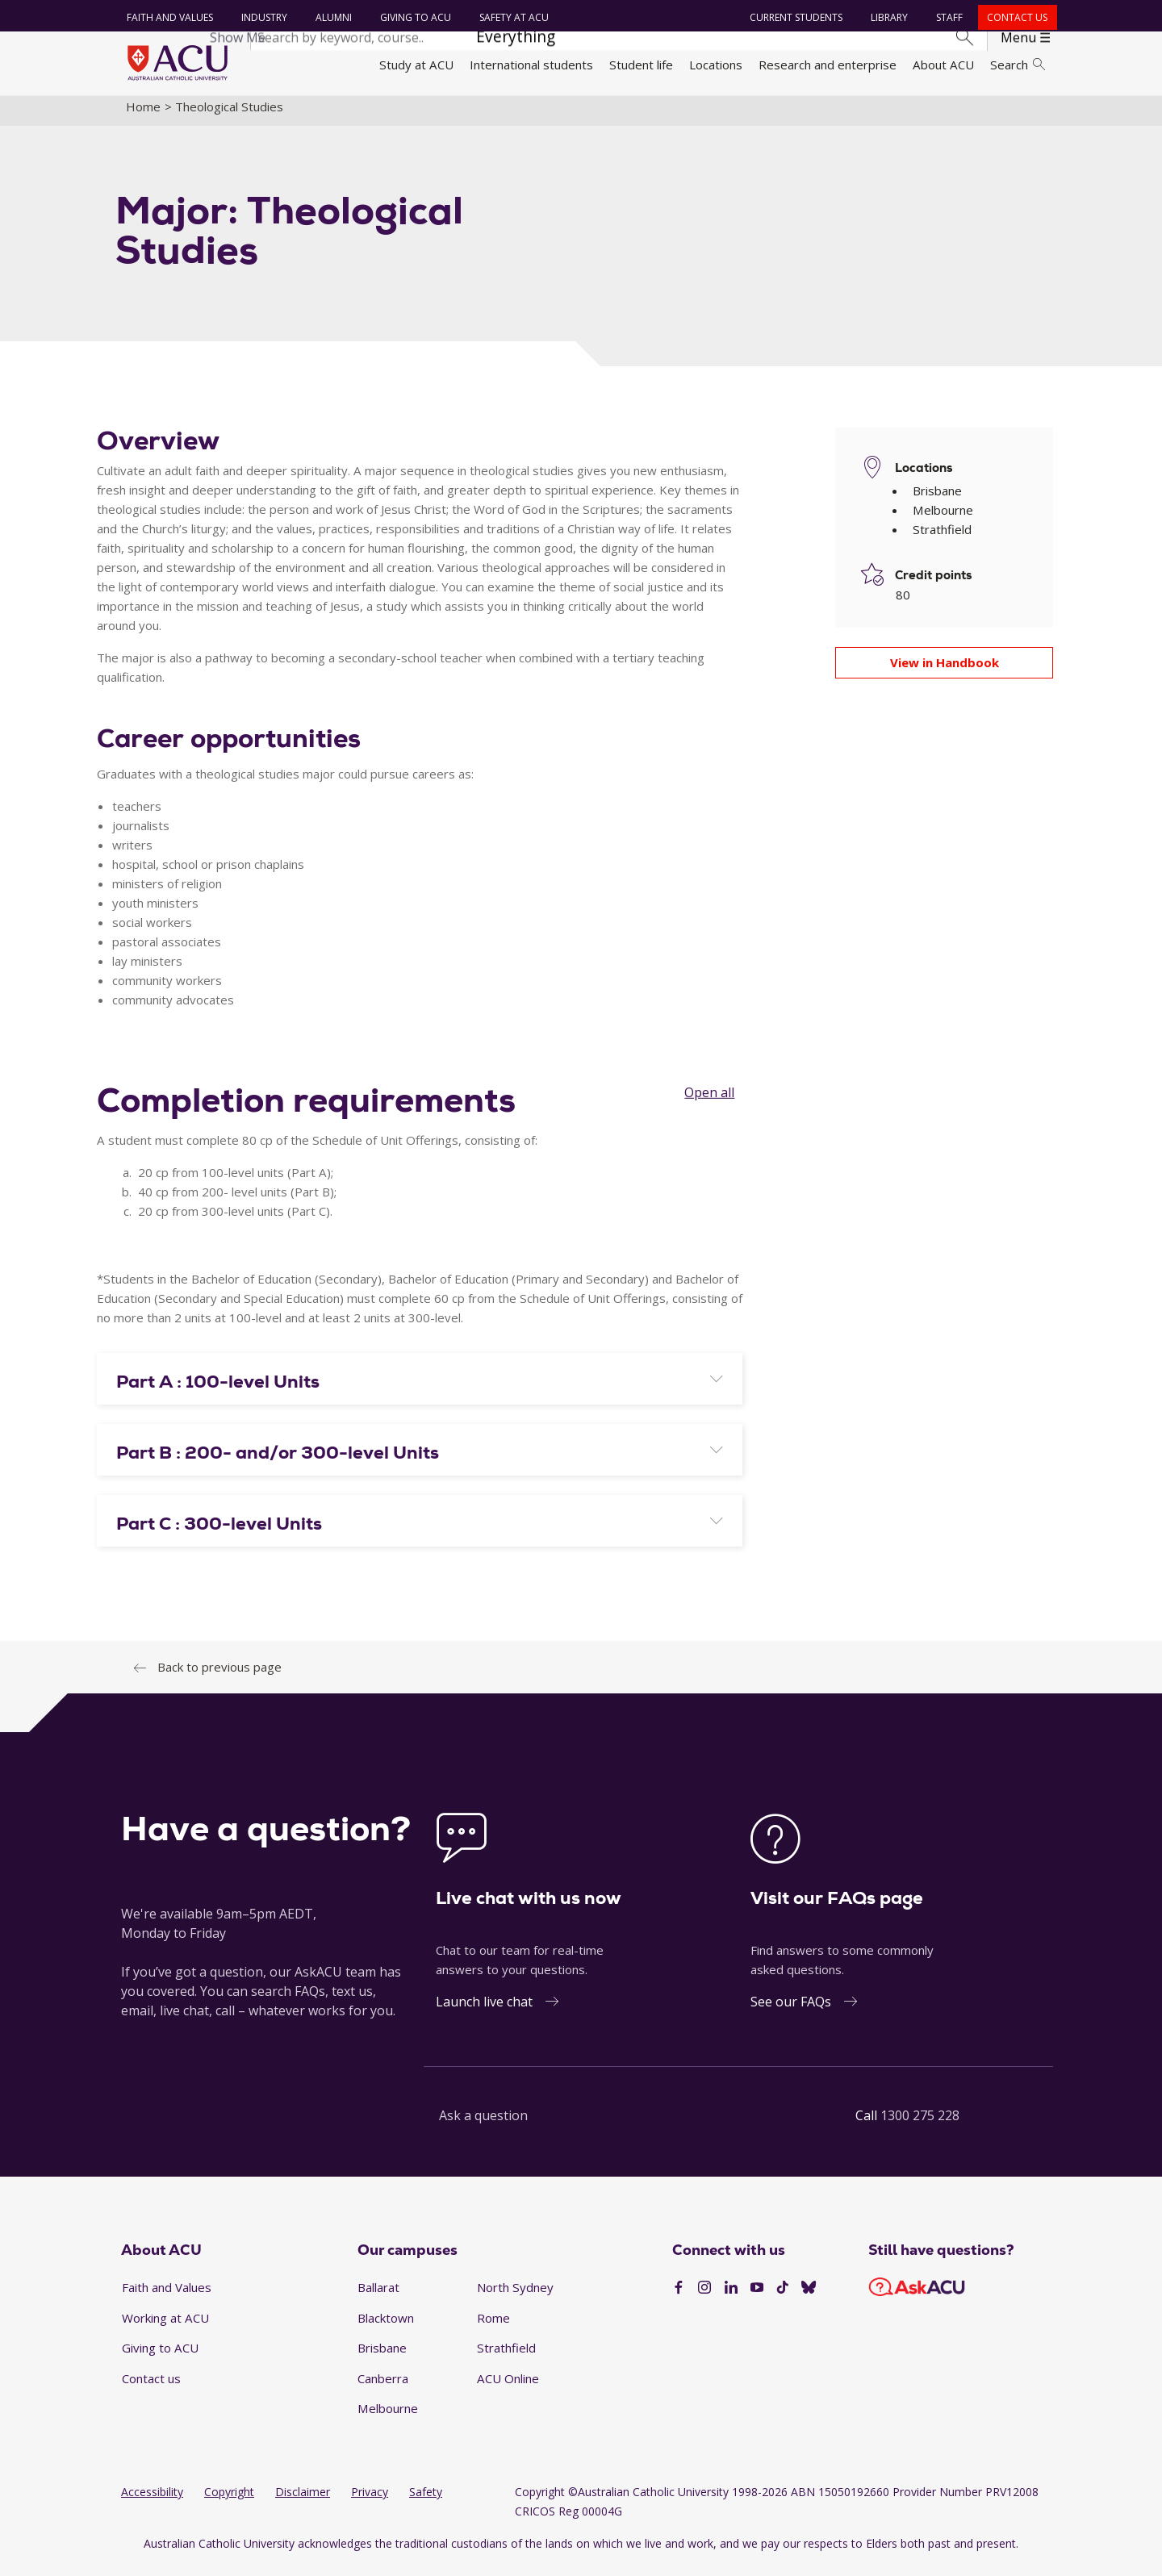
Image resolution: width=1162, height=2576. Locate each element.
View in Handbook (944, 672)
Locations (715, 64)
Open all (709, 1101)
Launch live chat (484, 2010)
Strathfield (506, 2357)
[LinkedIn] (731, 2297)
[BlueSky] (808, 2297)
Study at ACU (416, 64)
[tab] (419, 1387)
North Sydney (515, 2296)
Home (143, 115)
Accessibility (152, 2501)
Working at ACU (165, 2327)
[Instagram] (704, 2297)
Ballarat (378, 2296)
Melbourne (387, 2418)
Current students (794, 17)
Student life (641, 64)
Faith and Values (167, 17)
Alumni (331, 17)
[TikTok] (782, 2297)
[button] (419, 1391)
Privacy (369, 2501)
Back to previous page (219, 1676)
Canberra (382, 2387)
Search (1017, 64)
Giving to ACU (413, 17)
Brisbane (382, 2357)
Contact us (1015, 17)
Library (887, 17)
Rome (493, 2327)
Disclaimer (302, 2501)
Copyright (229, 2501)
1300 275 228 (919, 2124)
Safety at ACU (511, 17)
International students (531, 64)
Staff (947, 17)
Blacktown (385, 2327)
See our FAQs (790, 2010)
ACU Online (508, 2387)
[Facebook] (678, 2297)
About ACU (943, 64)
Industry (262, 17)
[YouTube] (756, 2297)
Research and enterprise (828, 64)
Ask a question (483, 2124)
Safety (425, 2501)
